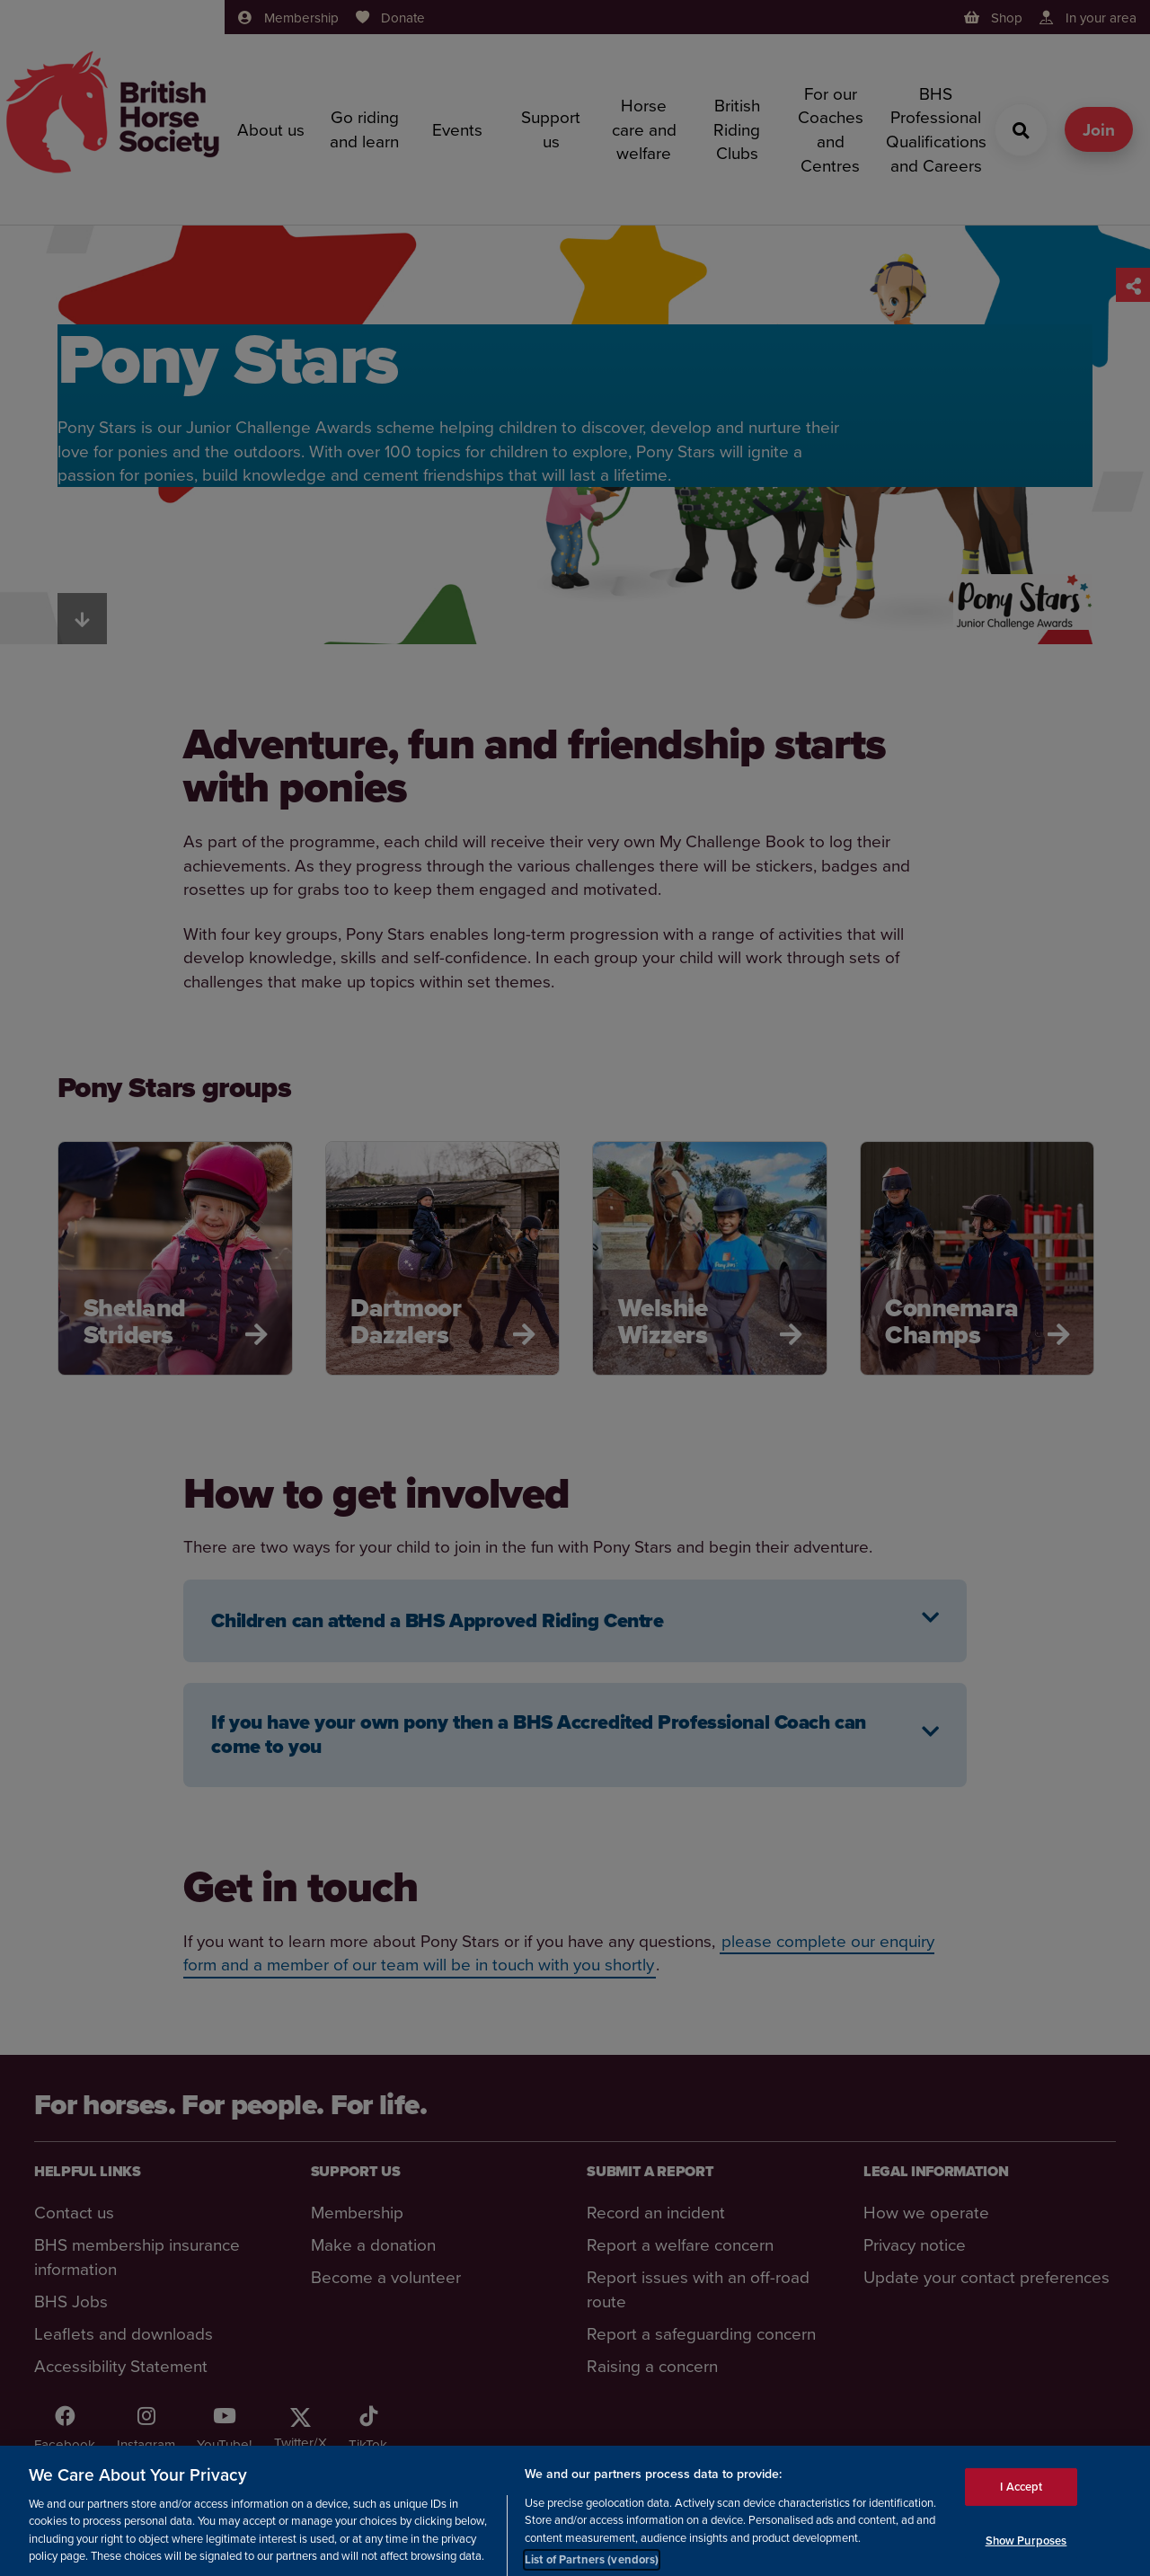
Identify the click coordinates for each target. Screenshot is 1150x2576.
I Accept (1021, 2495)
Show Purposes (1026, 2548)
